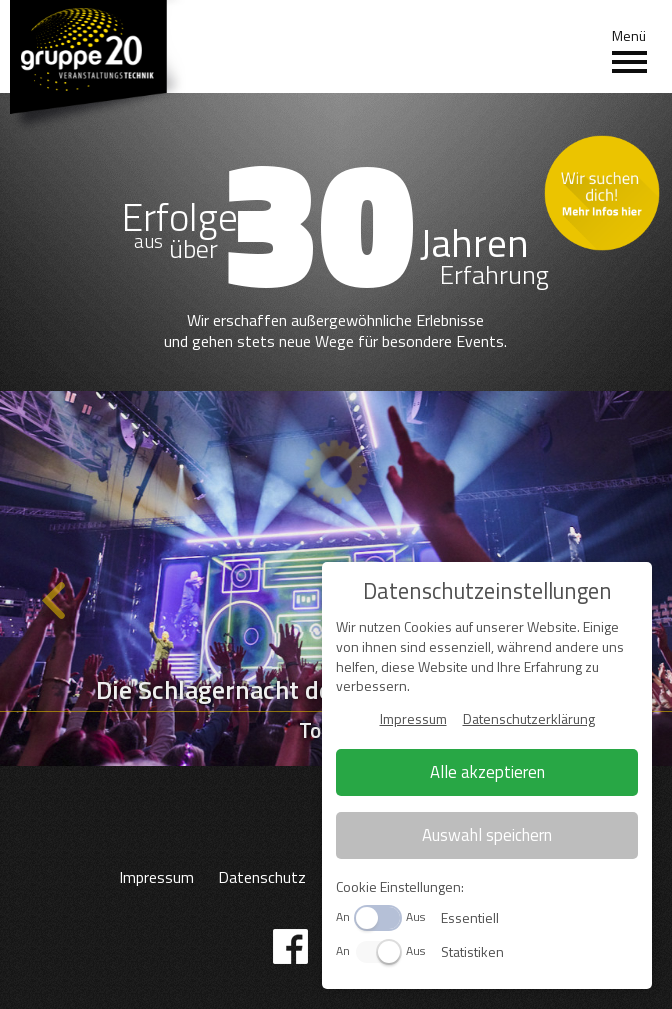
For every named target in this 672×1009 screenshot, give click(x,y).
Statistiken (472, 951)
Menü (629, 51)
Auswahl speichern (487, 835)
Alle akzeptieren (487, 772)
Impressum (156, 877)
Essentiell (470, 917)
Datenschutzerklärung (529, 718)
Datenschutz (262, 877)
